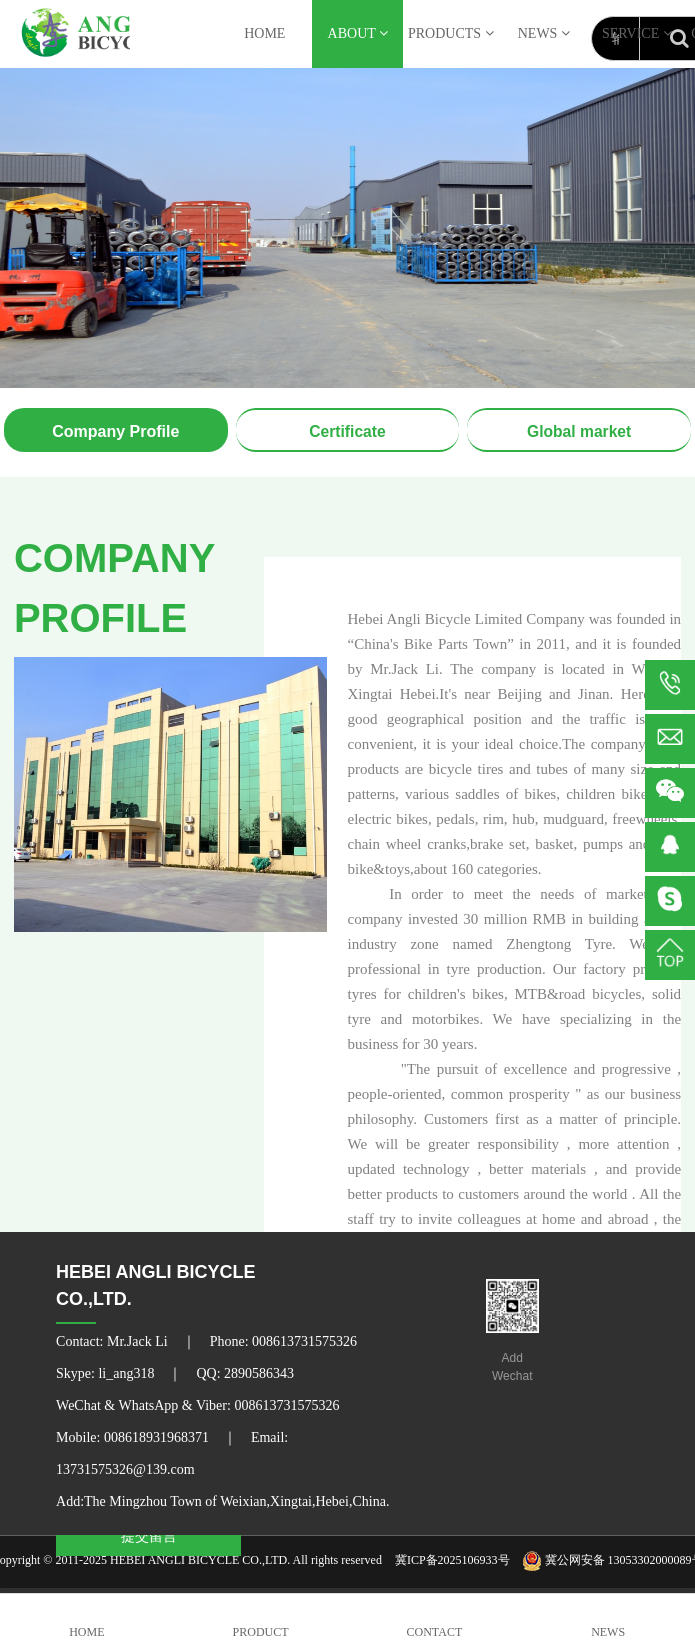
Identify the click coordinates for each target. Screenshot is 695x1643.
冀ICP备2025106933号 (452, 1560)
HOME (264, 33)
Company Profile (115, 431)
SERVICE (637, 33)
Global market (579, 431)
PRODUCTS (451, 33)
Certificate (347, 431)
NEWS (544, 33)
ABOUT (358, 33)
